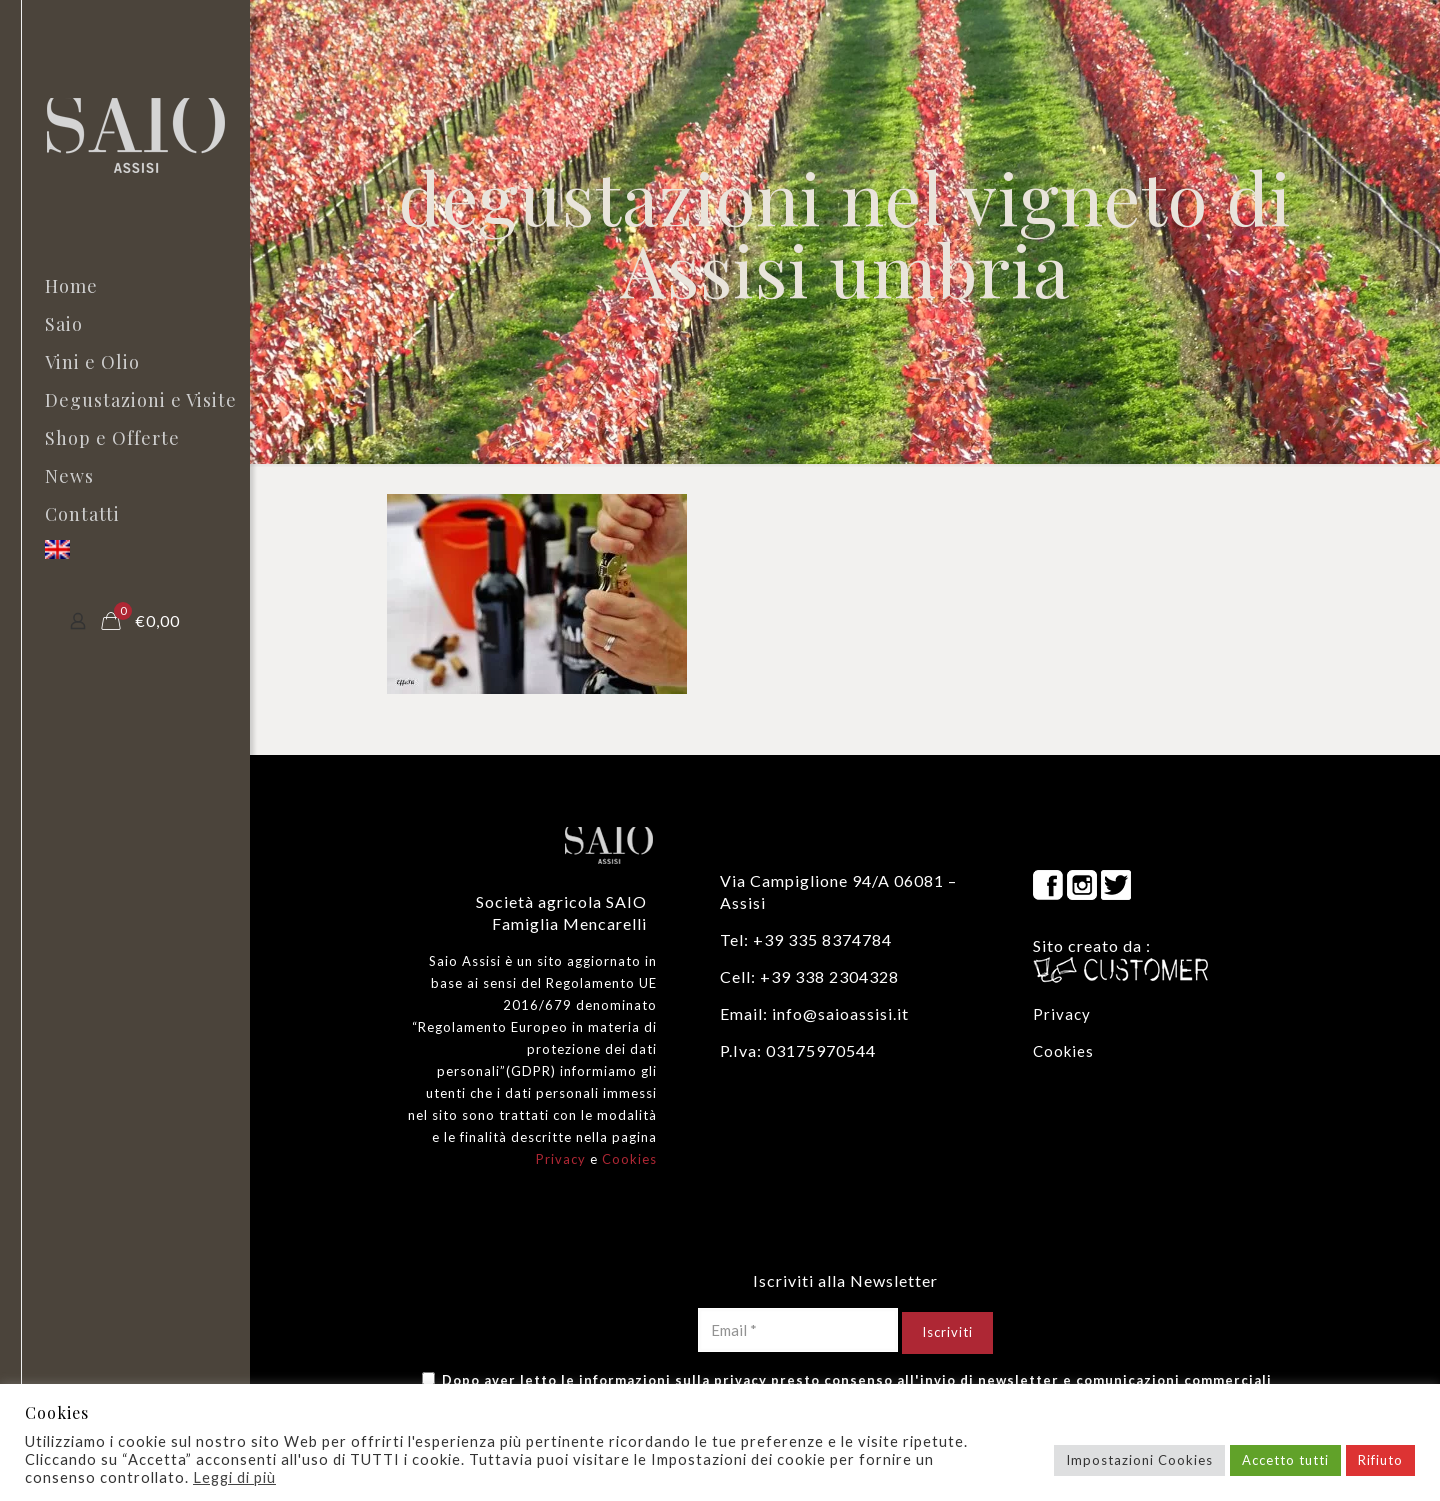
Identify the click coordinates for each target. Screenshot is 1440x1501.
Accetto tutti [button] (1285, 1460)
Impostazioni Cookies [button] (1139, 1460)
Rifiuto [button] (1380, 1460)
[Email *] (798, 1330)
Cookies (629, 1159)
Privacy (561, 1159)
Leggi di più (234, 1477)
